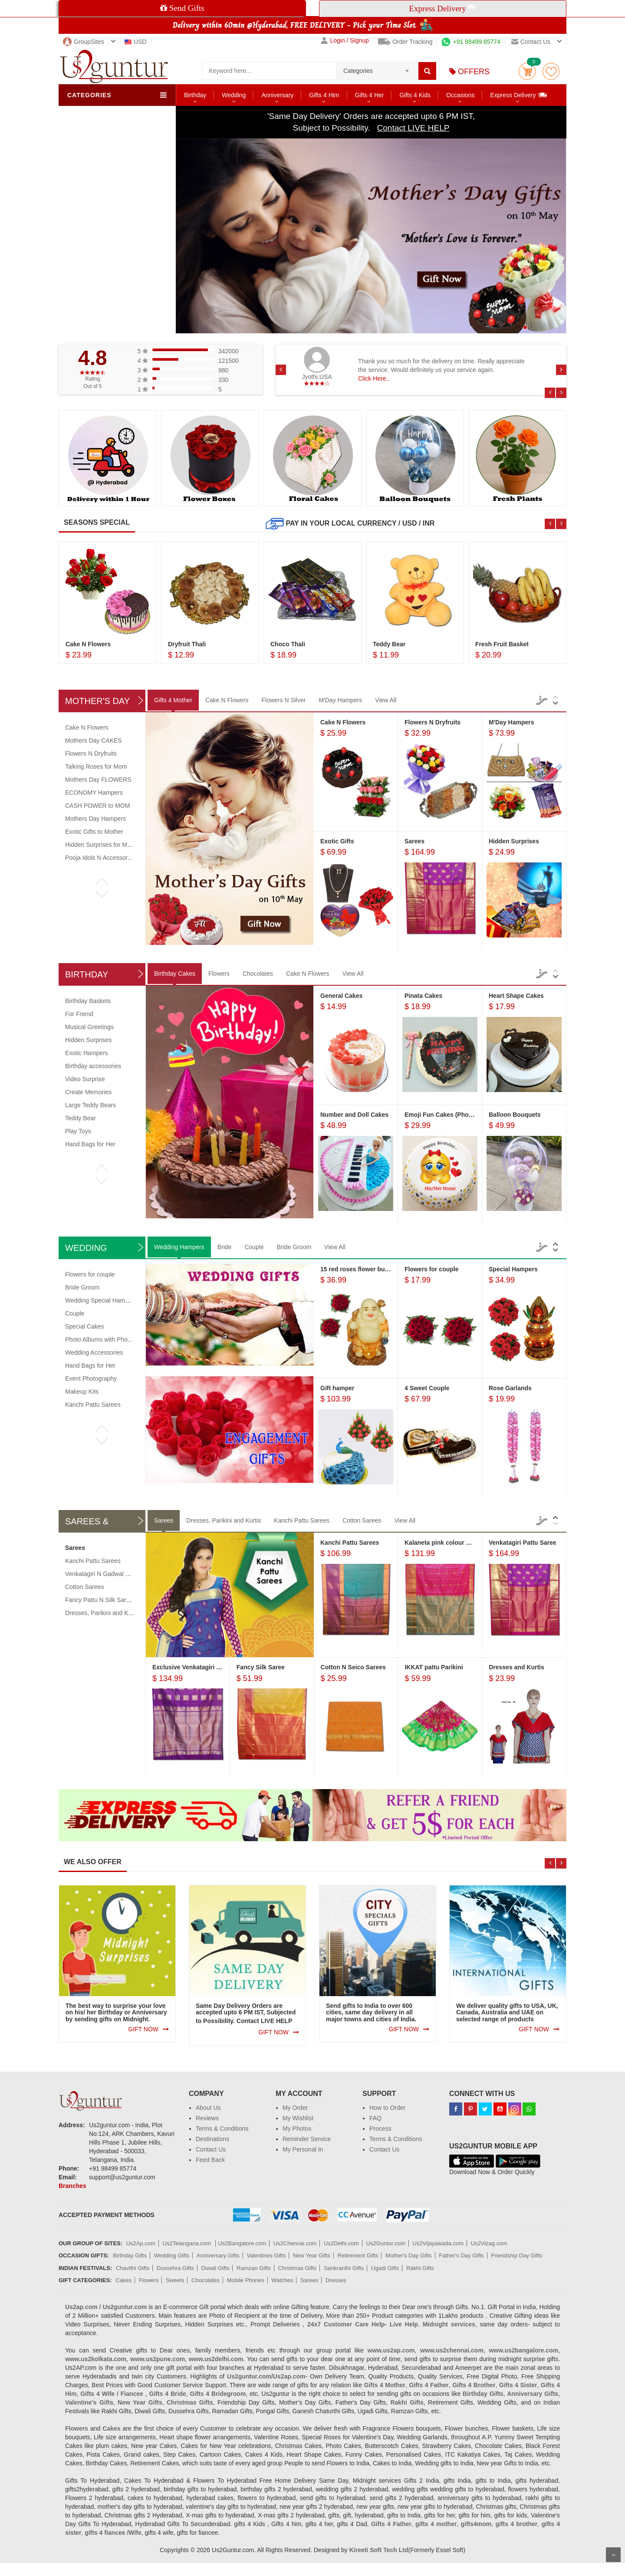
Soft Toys (88, 171)
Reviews (207, 2118)
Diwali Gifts (215, 2268)
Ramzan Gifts (254, 2268)
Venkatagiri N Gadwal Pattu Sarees (112, 1573)
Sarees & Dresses (100, 185)
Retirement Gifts (358, 2255)
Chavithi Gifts (132, 2268)
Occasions (460, 95)
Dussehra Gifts (175, 2268)
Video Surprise (85, 1079)
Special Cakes (84, 1326)
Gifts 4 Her (369, 95)
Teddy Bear (80, 1118)
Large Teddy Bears (90, 1105)
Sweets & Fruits (97, 157)
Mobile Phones (245, 2280)
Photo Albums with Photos (100, 1339)
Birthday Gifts (130, 2255)
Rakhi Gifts (420, 2268)
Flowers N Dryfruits (91, 753)
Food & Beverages (101, 199)
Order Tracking (405, 41)
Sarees (163, 1520)
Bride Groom (294, 1247)
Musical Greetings (89, 1026)
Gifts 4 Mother (173, 700)
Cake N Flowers (227, 700)
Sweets (175, 2280)
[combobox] (377, 68)
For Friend (79, 1013)
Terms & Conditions (222, 2128)
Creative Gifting (96, 240)
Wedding (234, 95)
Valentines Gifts (266, 2255)
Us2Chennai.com (295, 2243)
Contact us (530, 41)
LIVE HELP (276, 2020)
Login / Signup (345, 40)
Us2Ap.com (140, 2243)
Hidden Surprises (88, 1039)
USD (136, 41)
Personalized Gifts (100, 212)
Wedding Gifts (171, 2255)
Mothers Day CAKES (93, 740)
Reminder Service (307, 2138)
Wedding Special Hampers (101, 1300)
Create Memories (88, 1092)
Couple (253, 1247)
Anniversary (277, 95)
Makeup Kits (82, 1391)
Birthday (195, 95)
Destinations (212, 2138)
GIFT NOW (143, 2029)
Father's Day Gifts (461, 2255)
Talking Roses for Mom (96, 766)
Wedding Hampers (179, 1247)
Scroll (613, 2554)
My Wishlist (298, 2118)
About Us (208, 2107)
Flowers (86, 115)
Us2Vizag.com (489, 2243)
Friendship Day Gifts (517, 2255)
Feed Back (210, 2159)
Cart (527, 71)
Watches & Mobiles (101, 254)
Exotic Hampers (86, 1052)
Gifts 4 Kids (415, 95)
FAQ (375, 2118)
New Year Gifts (311, 2255)
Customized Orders (102, 296)
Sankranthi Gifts (344, 2268)
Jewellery (88, 268)
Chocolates (91, 143)
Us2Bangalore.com (242, 2243)
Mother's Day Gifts (408, 2255)
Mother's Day (97, 701)
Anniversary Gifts (218, 2255)
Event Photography (91, 1378)
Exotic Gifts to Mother (94, 831)
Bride (224, 1247)
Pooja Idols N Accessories (100, 857)
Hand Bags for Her (90, 1144)
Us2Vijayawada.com (438, 2243)
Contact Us (211, 2149)
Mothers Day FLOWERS (98, 779)
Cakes (84, 129)
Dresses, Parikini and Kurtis (223, 1520)
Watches (282, 2280)
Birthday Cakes (174, 973)
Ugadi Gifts (385, 2268)
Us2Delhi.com (341, 2243)
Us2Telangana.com (188, 2243)
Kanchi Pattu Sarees (93, 1404)
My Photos (297, 2128)
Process (380, 2128)
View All (385, 700)
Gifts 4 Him (324, 95)
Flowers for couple (90, 1274)
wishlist (551, 71)
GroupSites (83, 41)
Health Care (92, 282)
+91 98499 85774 (470, 41)
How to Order (387, 2107)
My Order (295, 2107)
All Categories (94, 310)
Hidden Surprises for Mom (100, 844)
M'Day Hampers (340, 700)
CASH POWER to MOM (97, 805)
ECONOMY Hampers (94, 792)
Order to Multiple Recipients (113, 324)
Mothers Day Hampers (95, 818)
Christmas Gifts (297, 2268)
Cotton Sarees (362, 1520)
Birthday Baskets (88, 1000)
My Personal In (303, 2149)
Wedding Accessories (94, 1352)
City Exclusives (96, 226)
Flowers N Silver (284, 700)
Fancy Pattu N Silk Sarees (100, 1599)
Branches (72, 2185)
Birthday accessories (93, 1066)
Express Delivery (519, 95)
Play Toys (78, 1131)
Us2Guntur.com (385, 2243)
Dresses (336, 2280)
